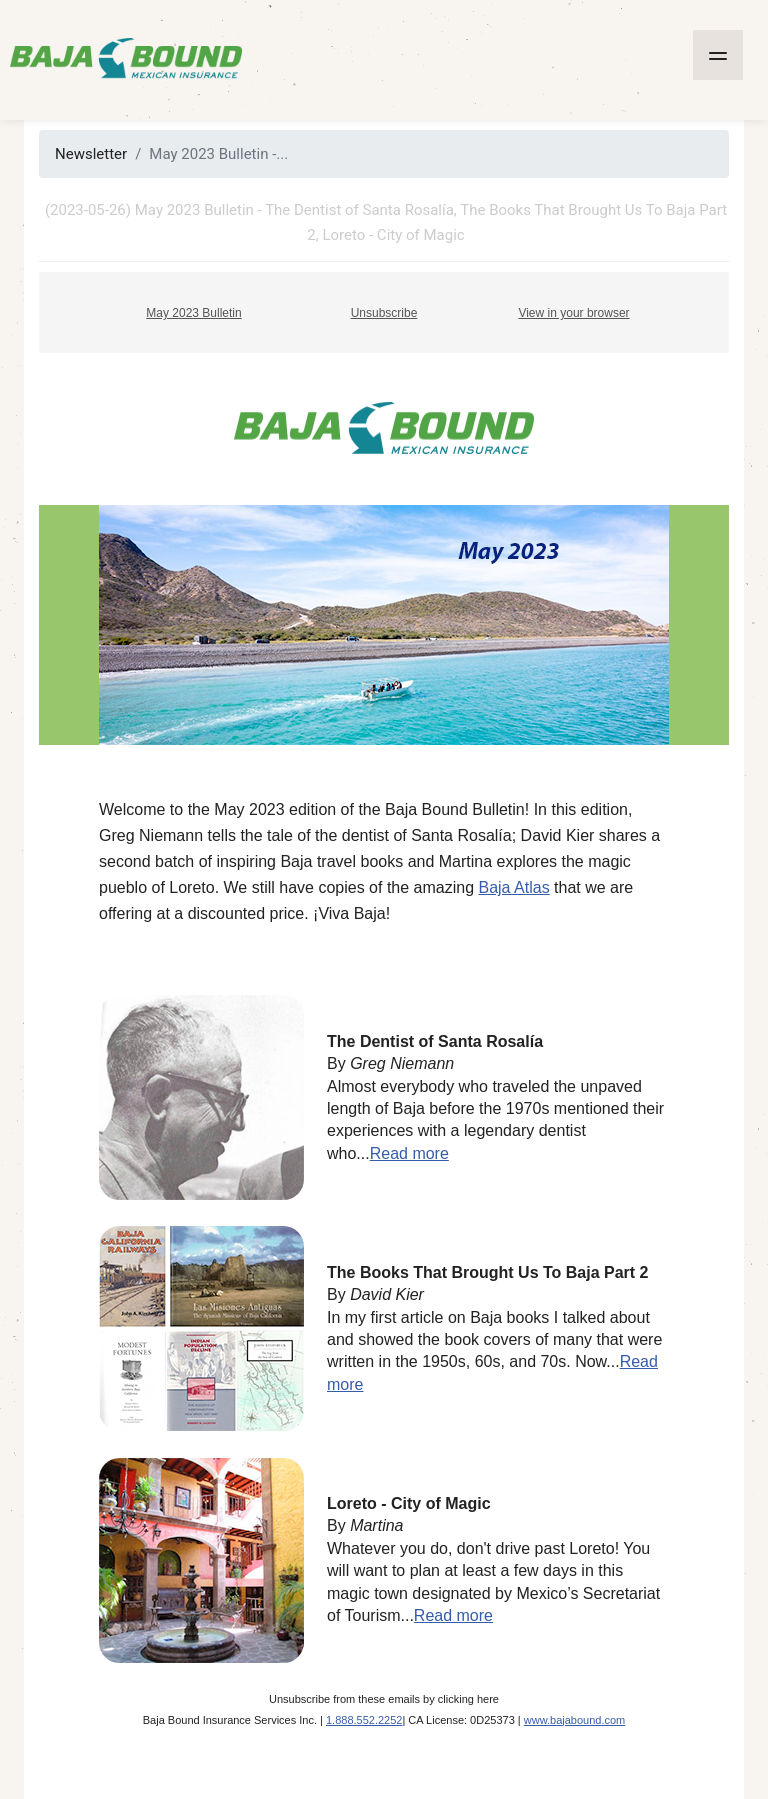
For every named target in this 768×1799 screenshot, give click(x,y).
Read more (409, 1153)
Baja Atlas (513, 887)
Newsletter (91, 154)
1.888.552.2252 (364, 1720)
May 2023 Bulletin (193, 313)
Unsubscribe (384, 313)
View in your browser (573, 313)
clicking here (468, 1699)
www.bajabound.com (575, 1720)
